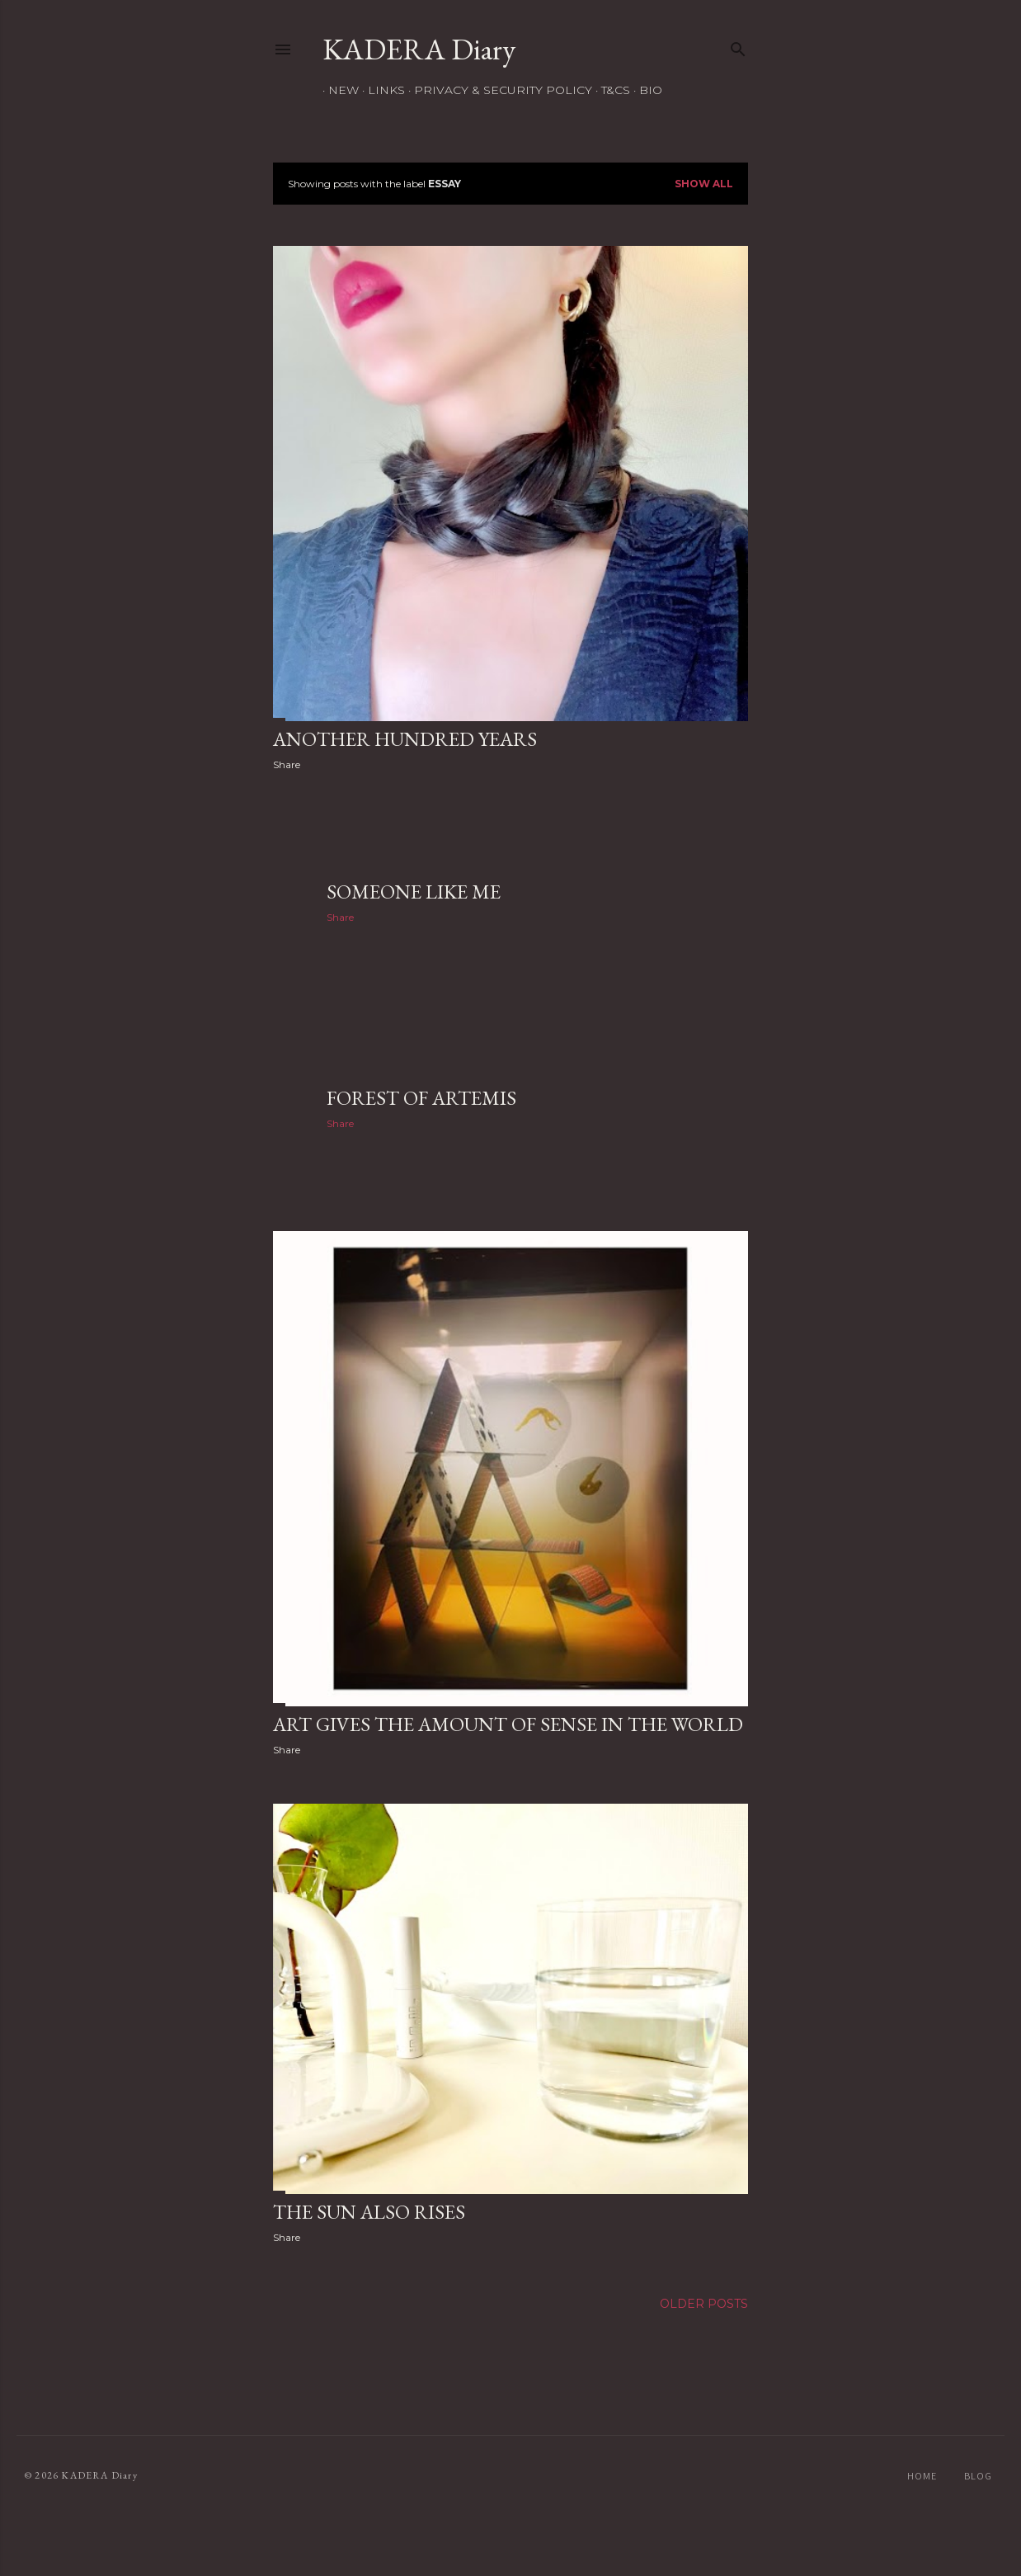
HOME (922, 2475)
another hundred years (405, 739)
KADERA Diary (418, 49)
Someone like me (414, 891)
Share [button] (286, 764)
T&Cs (609, 90)
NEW (337, 90)
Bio (644, 90)
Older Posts (704, 2303)
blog (978, 2475)
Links (380, 90)
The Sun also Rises (369, 2212)
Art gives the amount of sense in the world (508, 1724)
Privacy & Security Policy (497, 90)
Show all (704, 183)
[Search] (738, 46)
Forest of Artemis (421, 1098)
